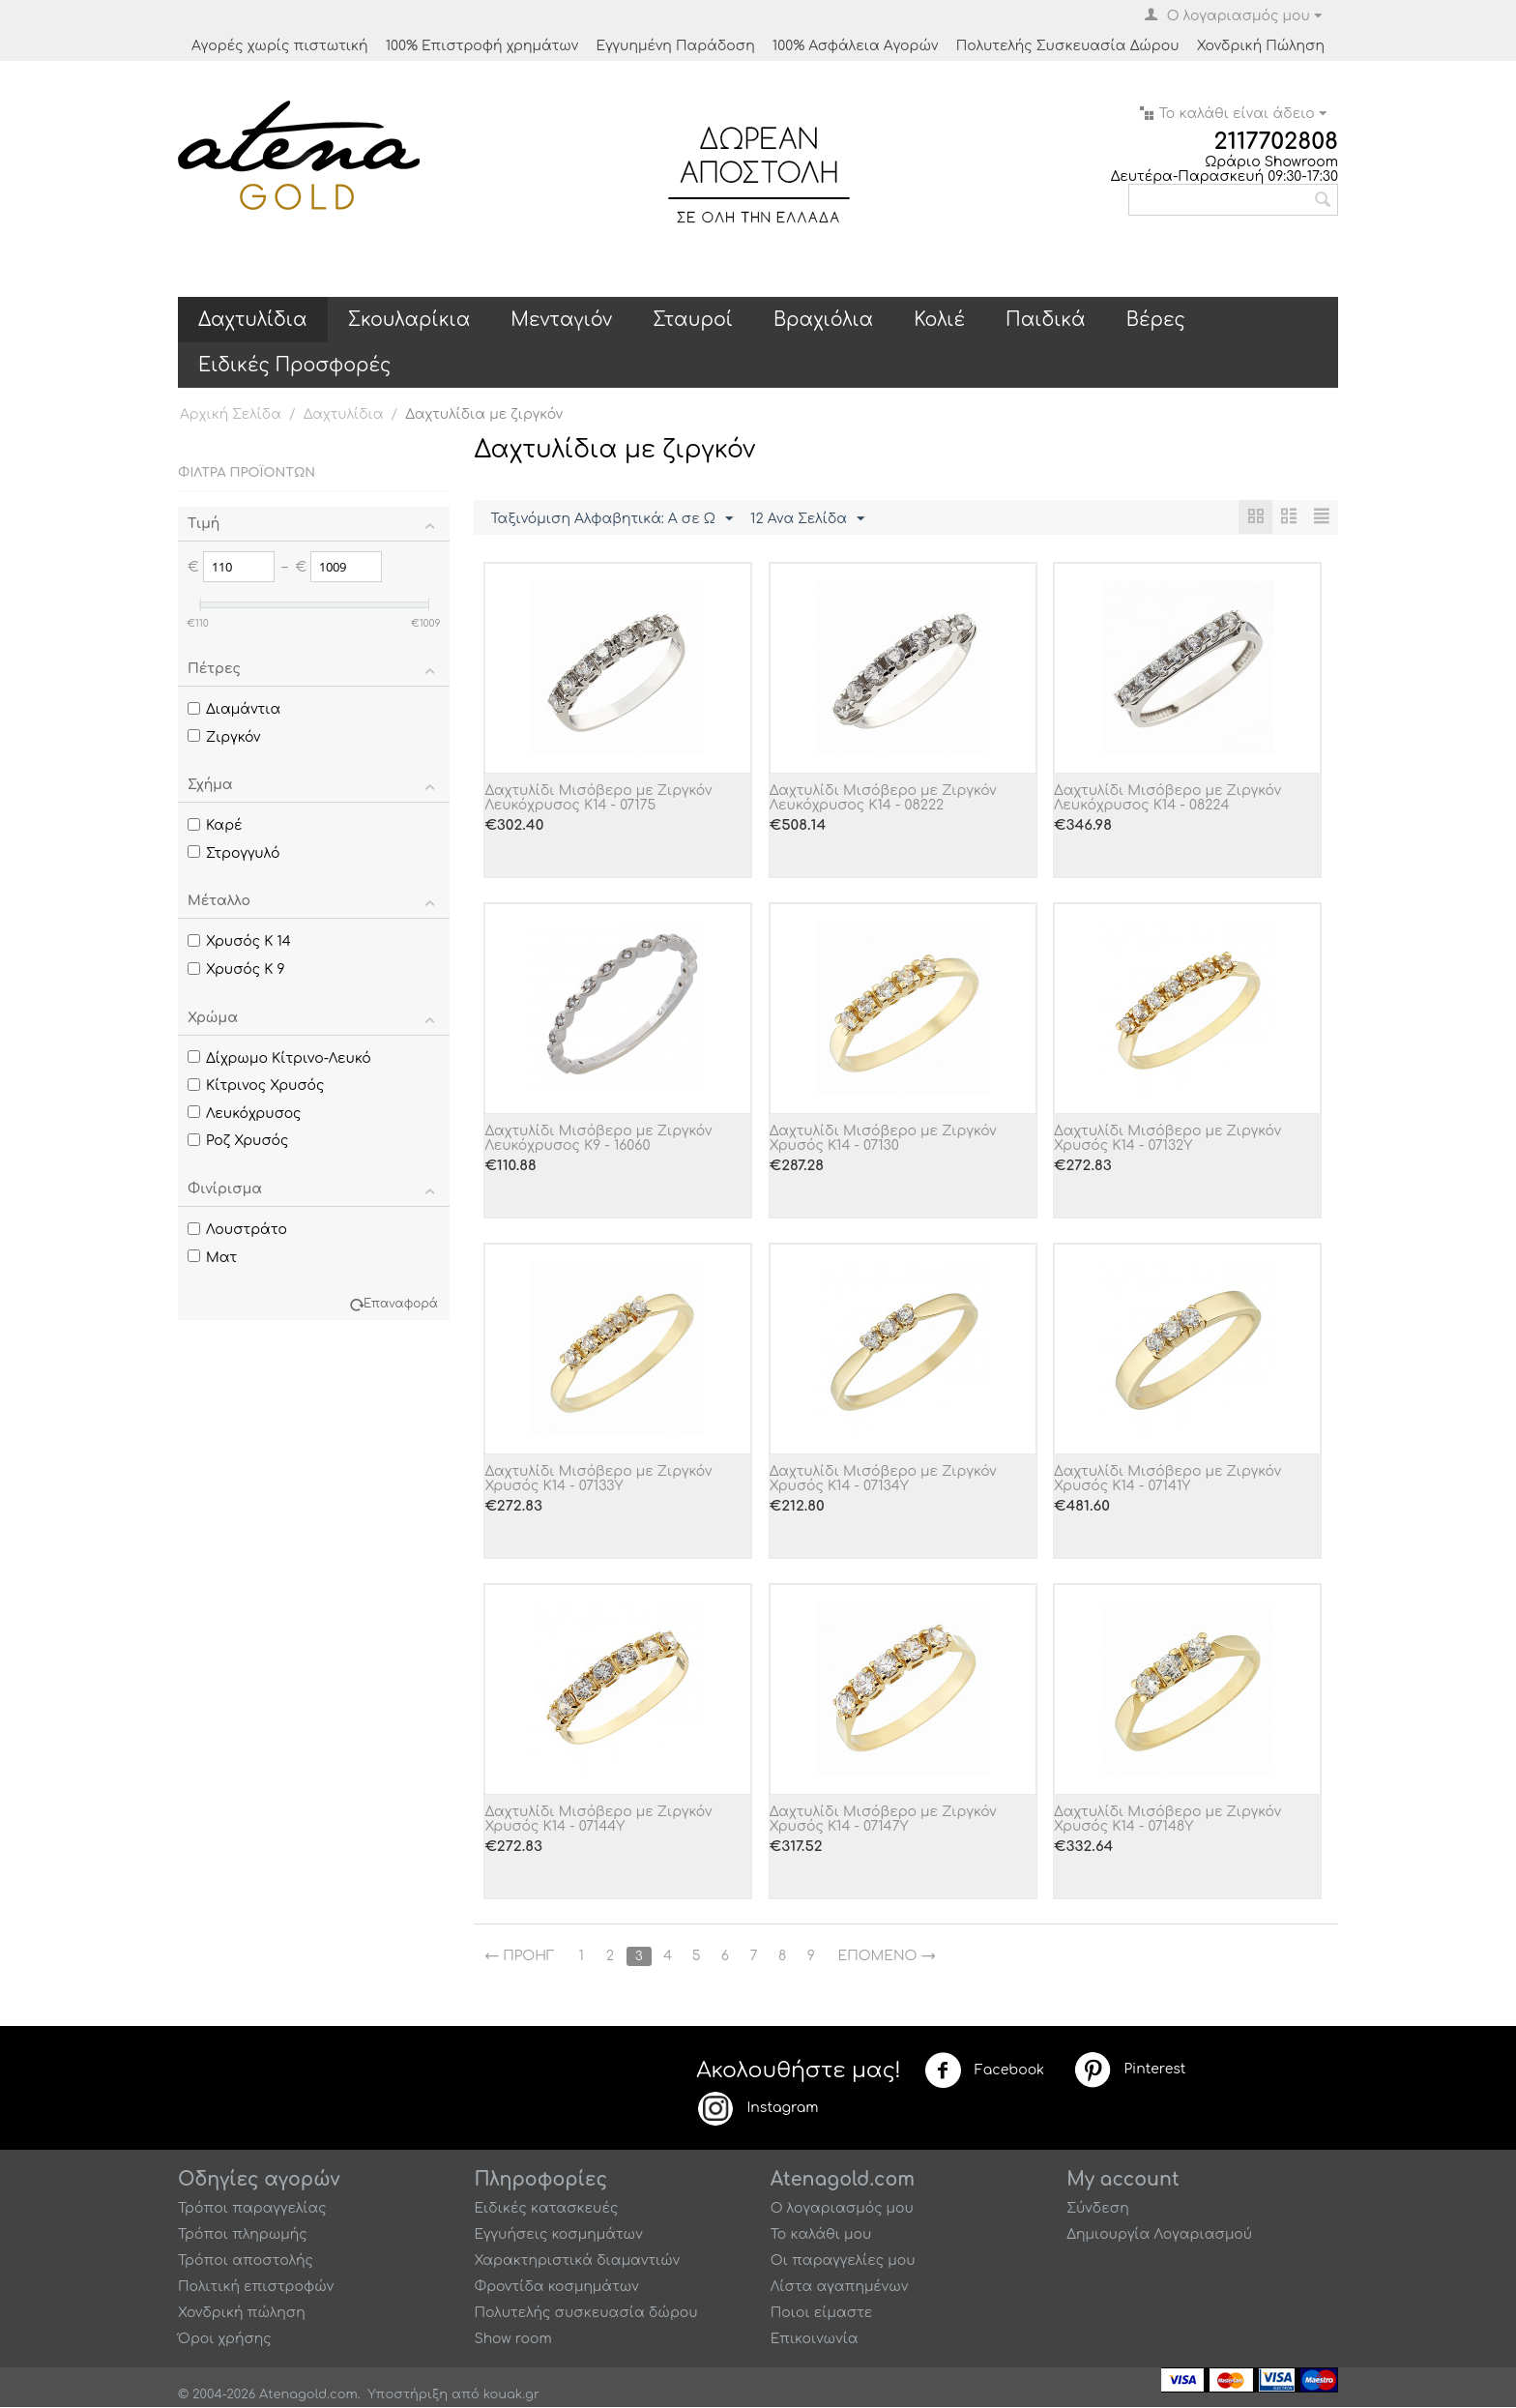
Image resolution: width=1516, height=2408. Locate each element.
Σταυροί (693, 319)
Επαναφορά (401, 1304)
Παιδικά (1046, 319)
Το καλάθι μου (821, 2235)
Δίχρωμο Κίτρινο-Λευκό (279, 1058)
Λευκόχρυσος (245, 1113)
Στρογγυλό (234, 853)
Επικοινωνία (815, 2340)
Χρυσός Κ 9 (236, 969)
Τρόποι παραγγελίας (252, 2209)
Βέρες (1155, 319)
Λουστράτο (237, 1229)
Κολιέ (939, 319)
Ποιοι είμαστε (822, 2313)
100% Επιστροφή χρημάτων (482, 46)
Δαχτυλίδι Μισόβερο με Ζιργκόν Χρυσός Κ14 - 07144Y (598, 1820)
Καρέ (215, 825)
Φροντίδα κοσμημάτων (556, 2287)
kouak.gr (511, 2395)
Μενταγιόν (561, 319)
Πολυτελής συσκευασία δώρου (585, 2313)
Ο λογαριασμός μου (842, 2209)
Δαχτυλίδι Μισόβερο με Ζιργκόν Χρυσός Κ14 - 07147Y (883, 1820)
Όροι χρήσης (225, 2340)
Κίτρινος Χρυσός (256, 1085)
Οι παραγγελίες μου (843, 2261)
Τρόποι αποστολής (245, 2261)
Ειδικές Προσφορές (294, 365)
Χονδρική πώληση (242, 2313)
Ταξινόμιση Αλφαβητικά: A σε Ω (611, 519)
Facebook (984, 2071)
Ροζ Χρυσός (238, 1140)
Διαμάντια (234, 709)
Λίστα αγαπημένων (840, 2287)
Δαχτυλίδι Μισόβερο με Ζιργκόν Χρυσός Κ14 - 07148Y (1167, 1820)
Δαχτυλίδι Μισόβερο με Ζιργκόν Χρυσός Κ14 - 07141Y (1167, 1479)
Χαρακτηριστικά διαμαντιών (577, 2261)
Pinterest (1129, 2070)
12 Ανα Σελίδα (807, 519)
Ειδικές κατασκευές (546, 2209)
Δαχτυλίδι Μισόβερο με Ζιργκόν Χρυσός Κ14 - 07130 (883, 1139)
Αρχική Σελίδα (230, 414)
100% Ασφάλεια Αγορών (856, 46)
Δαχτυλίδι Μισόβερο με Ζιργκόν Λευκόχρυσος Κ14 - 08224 (1167, 798)
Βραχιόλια (823, 319)
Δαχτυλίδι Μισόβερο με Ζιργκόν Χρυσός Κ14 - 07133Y (598, 1479)
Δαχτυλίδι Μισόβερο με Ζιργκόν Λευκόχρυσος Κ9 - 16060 (598, 1139)
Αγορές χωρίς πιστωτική (279, 46)
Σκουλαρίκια (409, 319)
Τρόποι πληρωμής (242, 2235)
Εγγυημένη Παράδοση (675, 46)
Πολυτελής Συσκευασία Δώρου (1068, 46)
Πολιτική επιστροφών (256, 2287)
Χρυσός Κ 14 (239, 941)
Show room (512, 2340)
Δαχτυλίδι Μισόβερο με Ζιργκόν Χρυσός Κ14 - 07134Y (883, 1479)
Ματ (212, 1257)
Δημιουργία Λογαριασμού (1159, 2235)
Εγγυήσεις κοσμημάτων (558, 2235)
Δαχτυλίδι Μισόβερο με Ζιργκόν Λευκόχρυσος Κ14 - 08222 (883, 798)
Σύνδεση (1097, 2209)
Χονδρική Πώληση (1261, 46)
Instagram (757, 2109)
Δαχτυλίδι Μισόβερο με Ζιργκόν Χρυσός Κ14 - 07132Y (1167, 1139)
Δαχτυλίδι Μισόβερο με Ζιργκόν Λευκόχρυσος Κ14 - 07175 (598, 798)
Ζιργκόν (224, 737)
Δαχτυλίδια (252, 319)
